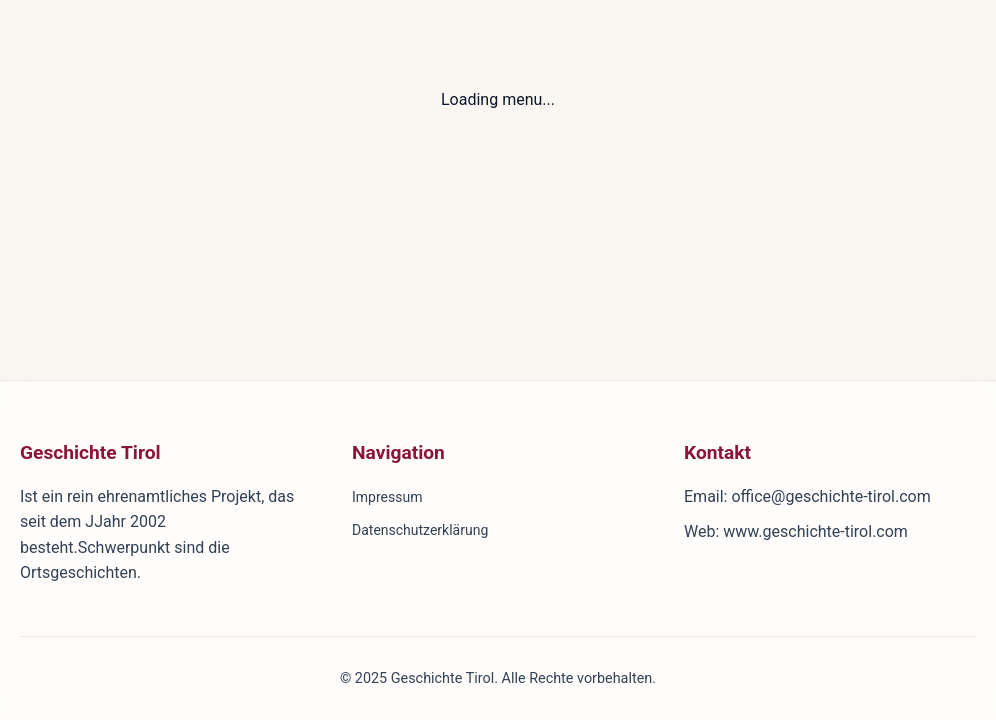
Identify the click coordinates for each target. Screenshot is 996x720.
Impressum (387, 497)
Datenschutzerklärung (420, 530)
